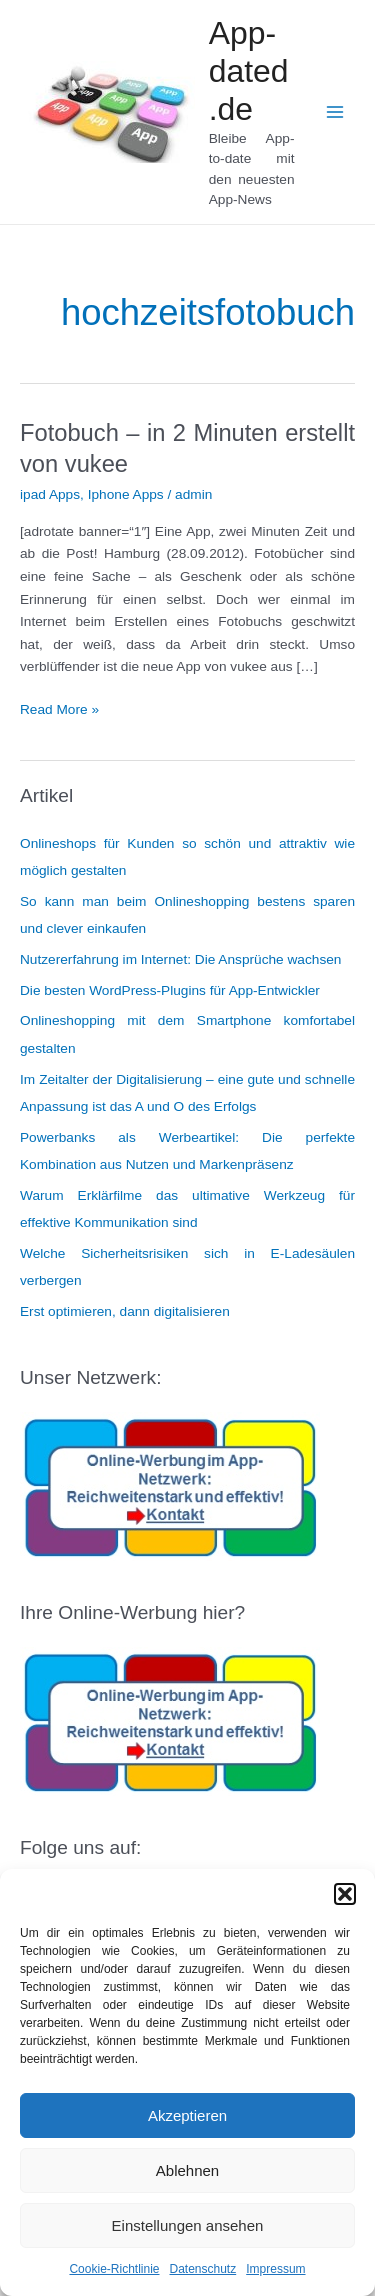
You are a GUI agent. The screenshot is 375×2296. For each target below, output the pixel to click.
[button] (345, 1894)
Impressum (275, 2269)
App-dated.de (249, 71)
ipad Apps (50, 494)
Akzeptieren (187, 2115)
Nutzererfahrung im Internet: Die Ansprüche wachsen (180, 959)
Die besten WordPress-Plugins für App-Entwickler (170, 990)
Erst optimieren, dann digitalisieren (125, 1311)
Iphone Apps (126, 494)
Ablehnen (187, 2170)
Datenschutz (203, 2269)
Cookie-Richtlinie (114, 2269)
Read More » (59, 710)
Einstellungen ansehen (188, 2225)
